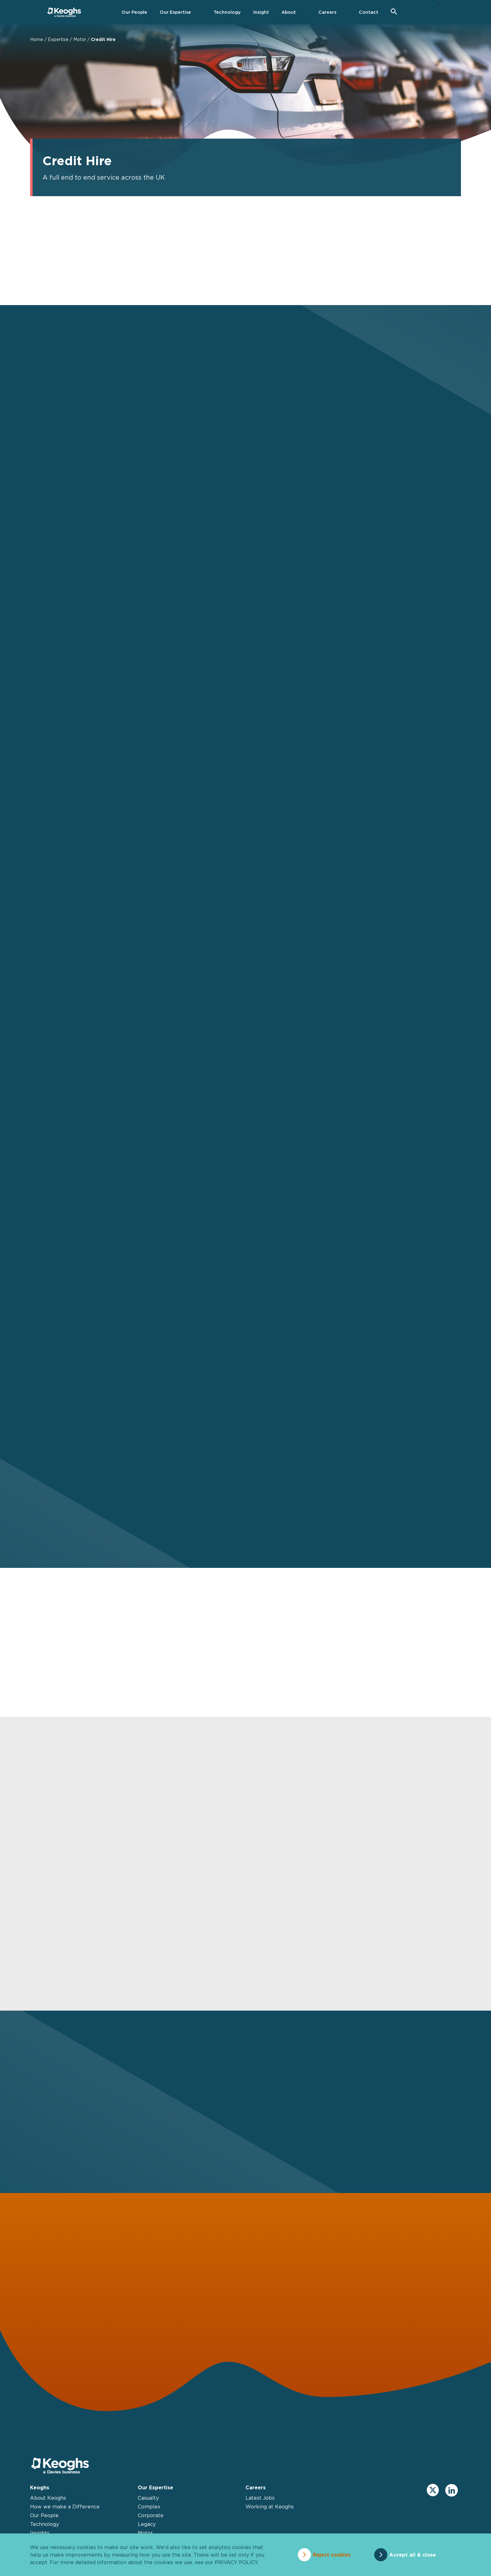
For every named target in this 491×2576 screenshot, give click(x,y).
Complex (149, 2506)
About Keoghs (48, 2498)
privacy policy (236, 2562)
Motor (79, 39)
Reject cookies (331, 2555)
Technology (44, 2524)
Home (36, 39)
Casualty (148, 2498)
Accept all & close (412, 2555)
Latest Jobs (260, 2498)
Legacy (147, 2524)
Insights (39, 2533)
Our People (44, 2515)
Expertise (58, 39)
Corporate (150, 2515)
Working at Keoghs (270, 2506)
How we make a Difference (65, 2506)
